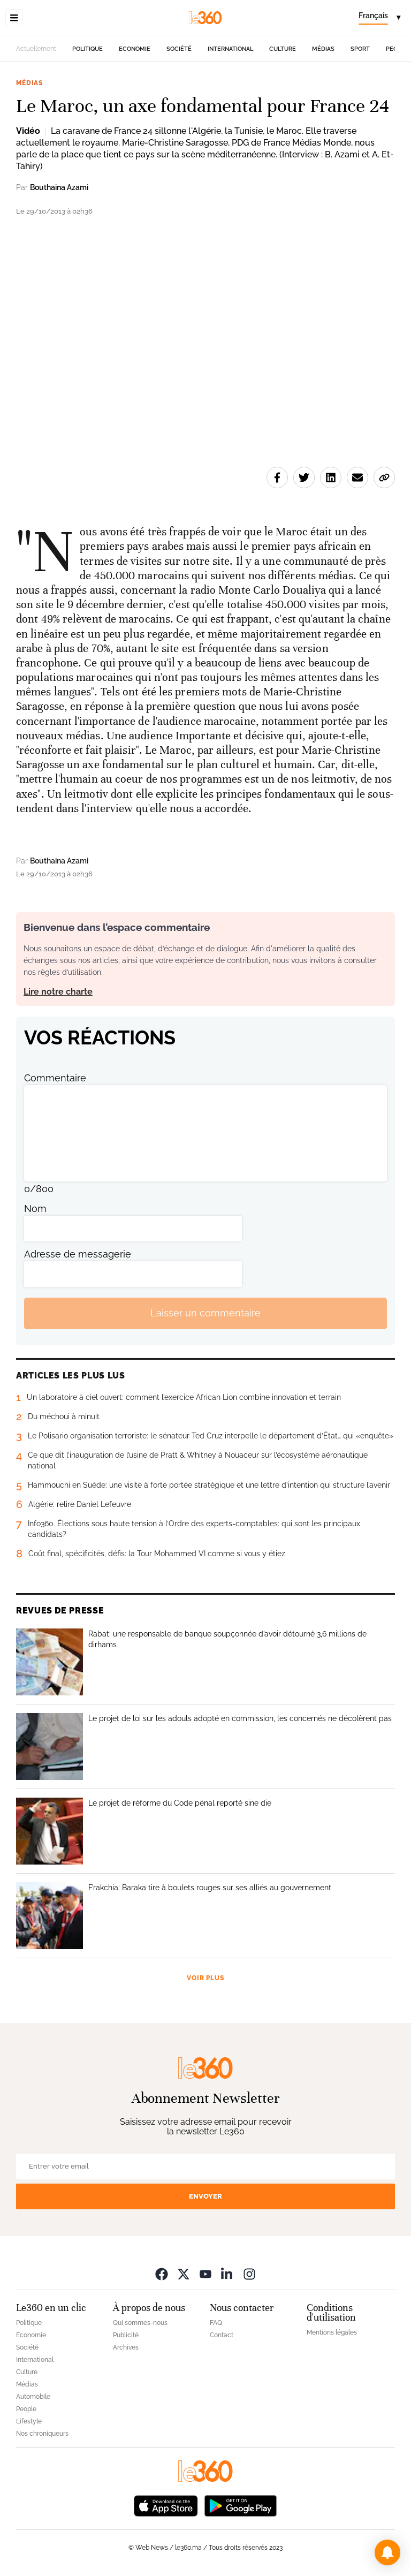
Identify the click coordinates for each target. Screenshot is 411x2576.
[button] (387, 2552)
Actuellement (36, 48)
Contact (221, 2335)
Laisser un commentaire (205, 1313)
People (26, 2409)
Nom (35, 1208)
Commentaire (55, 1078)
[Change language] (379, 17)
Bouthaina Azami (59, 187)
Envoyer (205, 2196)
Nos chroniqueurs (42, 2433)
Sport (360, 49)
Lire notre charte (58, 992)
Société (179, 49)
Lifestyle (29, 2421)
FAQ (216, 2323)
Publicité (126, 2335)
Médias (323, 49)
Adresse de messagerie (77, 1254)
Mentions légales (332, 2332)
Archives (126, 2347)
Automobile (33, 2396)
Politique (87, 49)
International (230, 49)
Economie (134, 49)
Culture (282, 49)
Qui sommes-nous (140, 2323)
